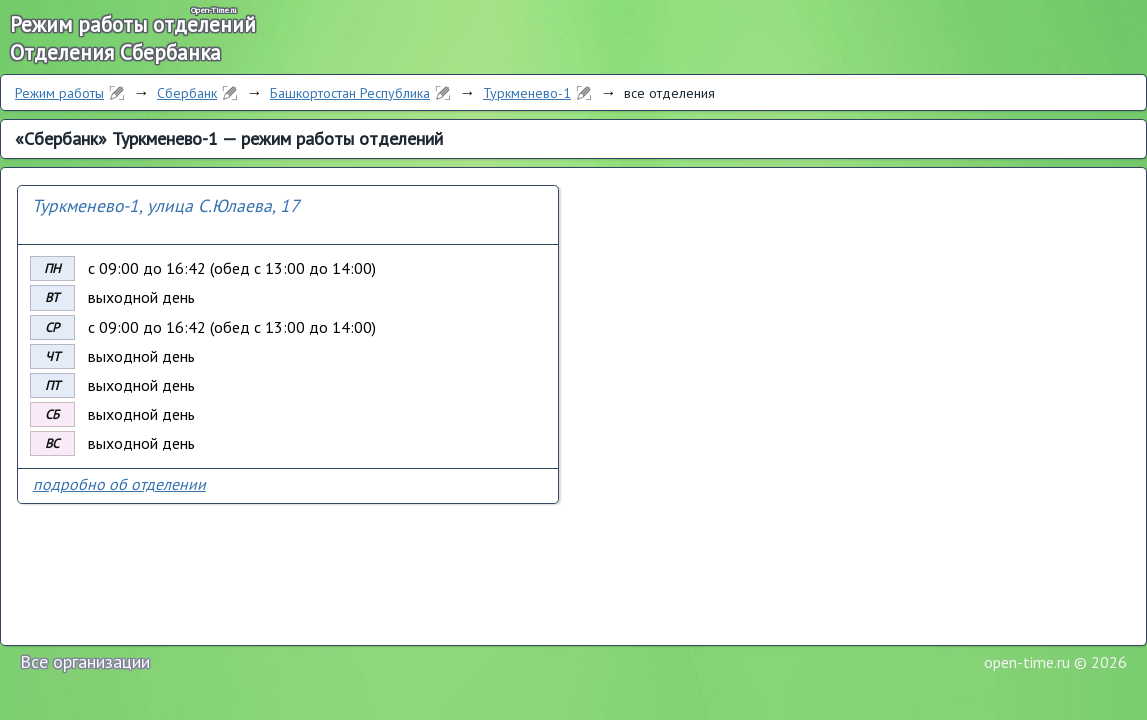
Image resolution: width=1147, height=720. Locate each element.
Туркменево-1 (527, 93)
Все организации (85, 661)
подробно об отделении (119, 484)
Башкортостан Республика (350, 93)
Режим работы (59, 93)
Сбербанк (187, 93)
